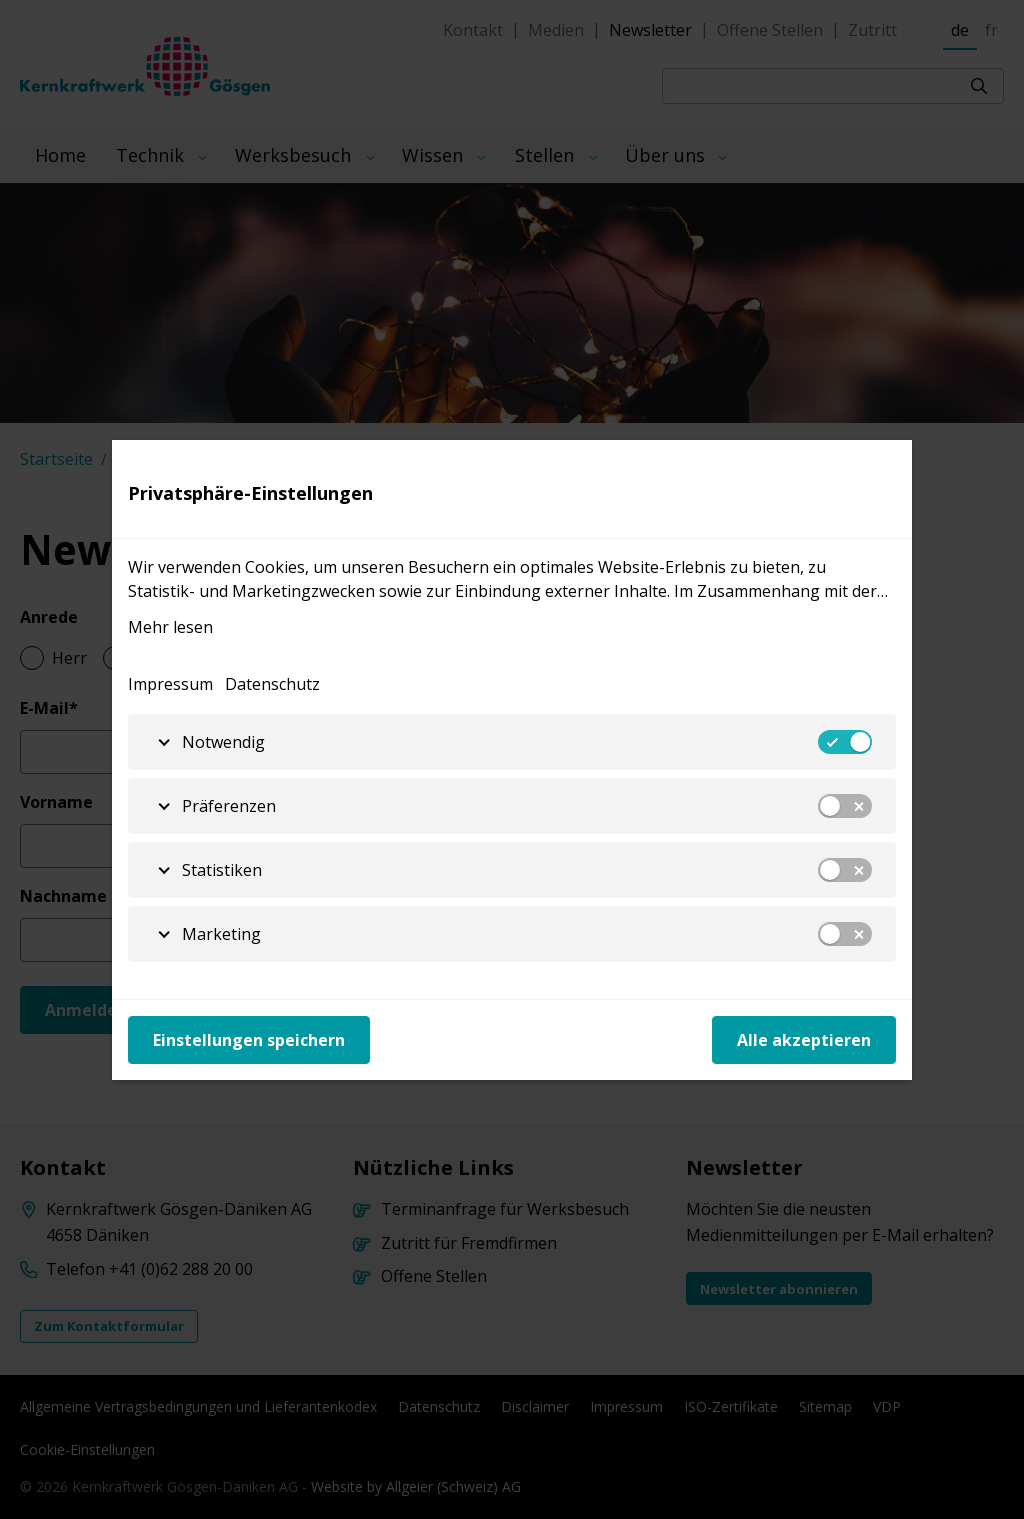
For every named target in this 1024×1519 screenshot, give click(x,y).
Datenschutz (272, 684)
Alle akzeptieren (804, 1040)
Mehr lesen (170, 627)
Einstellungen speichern (249, 1040)
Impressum (170, 684)
